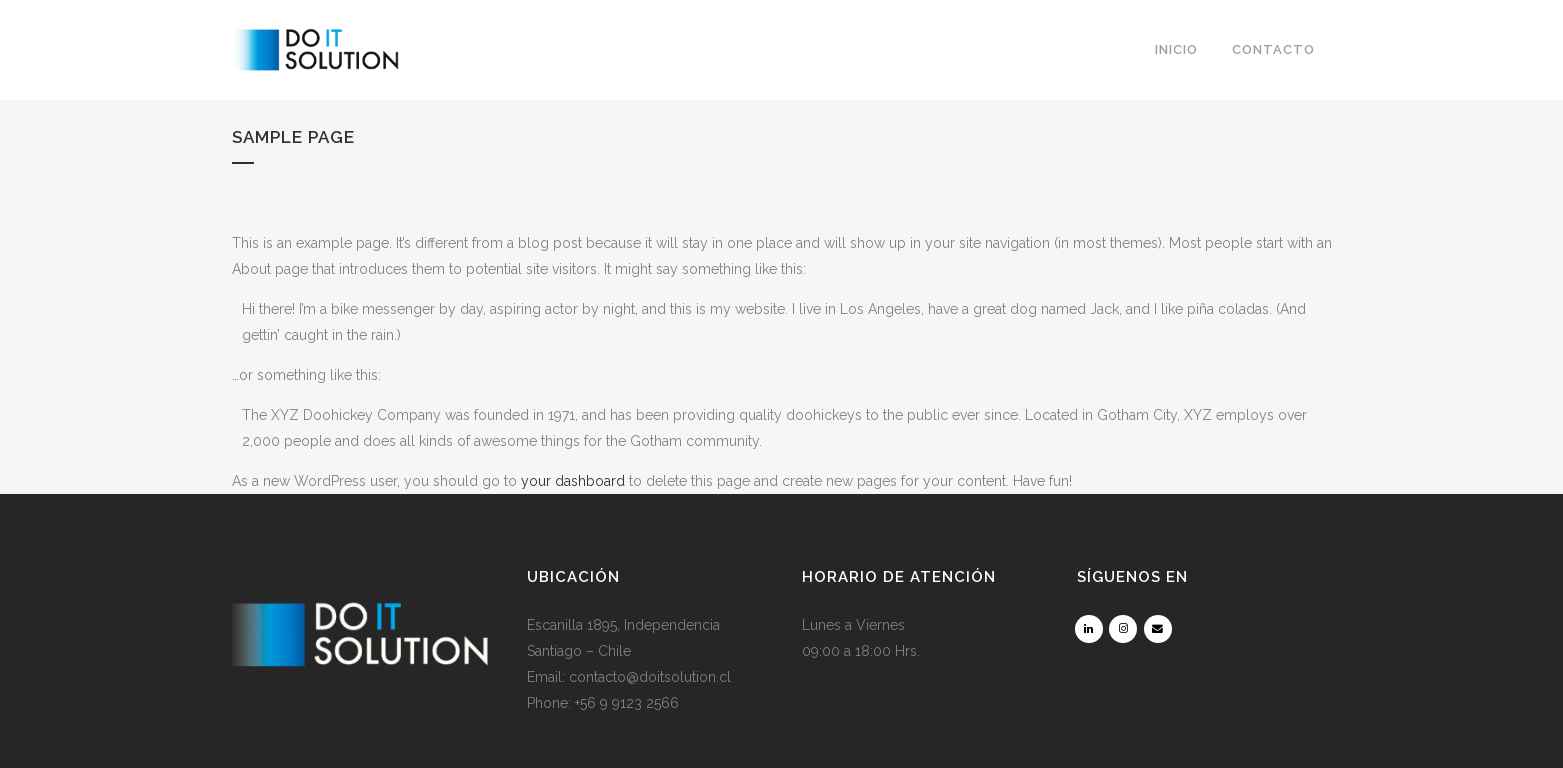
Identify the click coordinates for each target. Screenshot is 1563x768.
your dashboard (573, 481)
